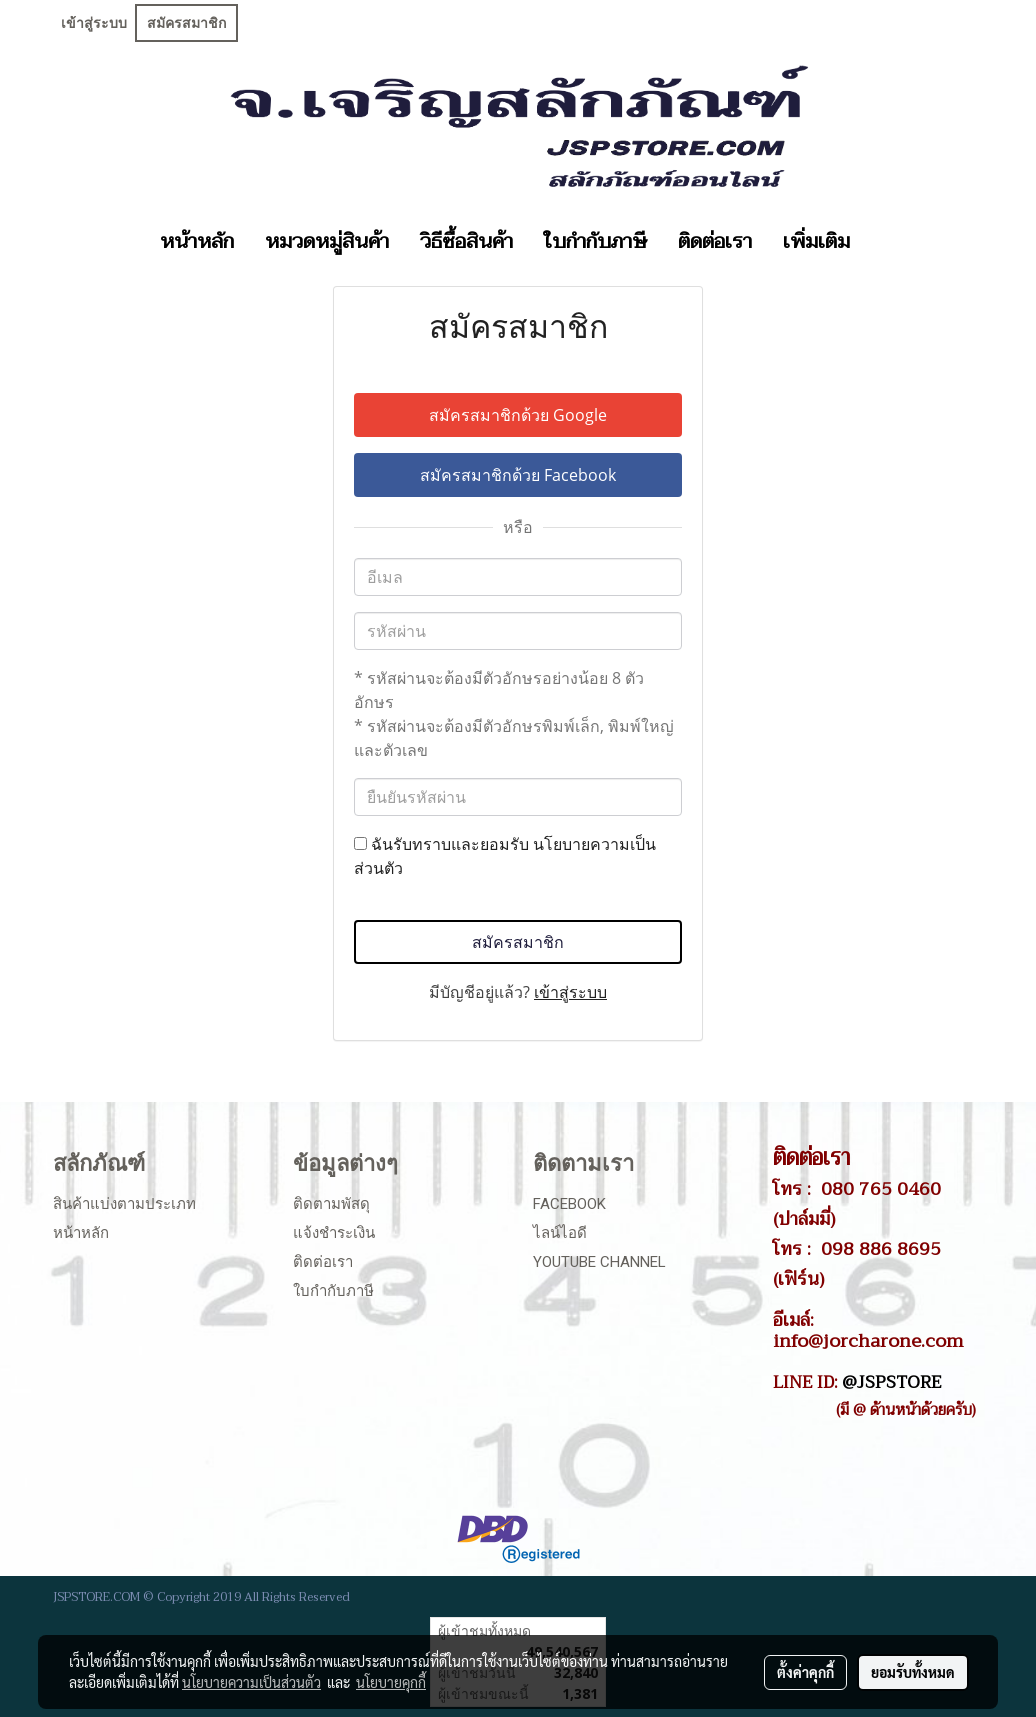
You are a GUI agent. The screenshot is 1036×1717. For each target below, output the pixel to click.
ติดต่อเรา (715, 242)
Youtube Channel (599, 1262)
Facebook (569, 1204)
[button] (883, 242)
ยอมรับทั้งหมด (913, 1672)
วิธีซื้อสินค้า (466, 242)
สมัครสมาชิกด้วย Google (518, 415)
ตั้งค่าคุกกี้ (805, 1672)
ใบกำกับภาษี (595, 242)
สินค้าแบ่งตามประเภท (124, 1204)
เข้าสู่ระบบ (94, 23)
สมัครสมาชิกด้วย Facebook (518, 475)
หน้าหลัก (197, 242)
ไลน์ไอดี (560, 1233)
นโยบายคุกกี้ (391, 1682)
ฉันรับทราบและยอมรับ (505, 856)
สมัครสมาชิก (186, 23)
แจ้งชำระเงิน (334, 1233)
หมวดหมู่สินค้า (327, 242)
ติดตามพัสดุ (331, 1204)
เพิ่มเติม (816, 242)
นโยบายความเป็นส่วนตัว (251, 1682)
